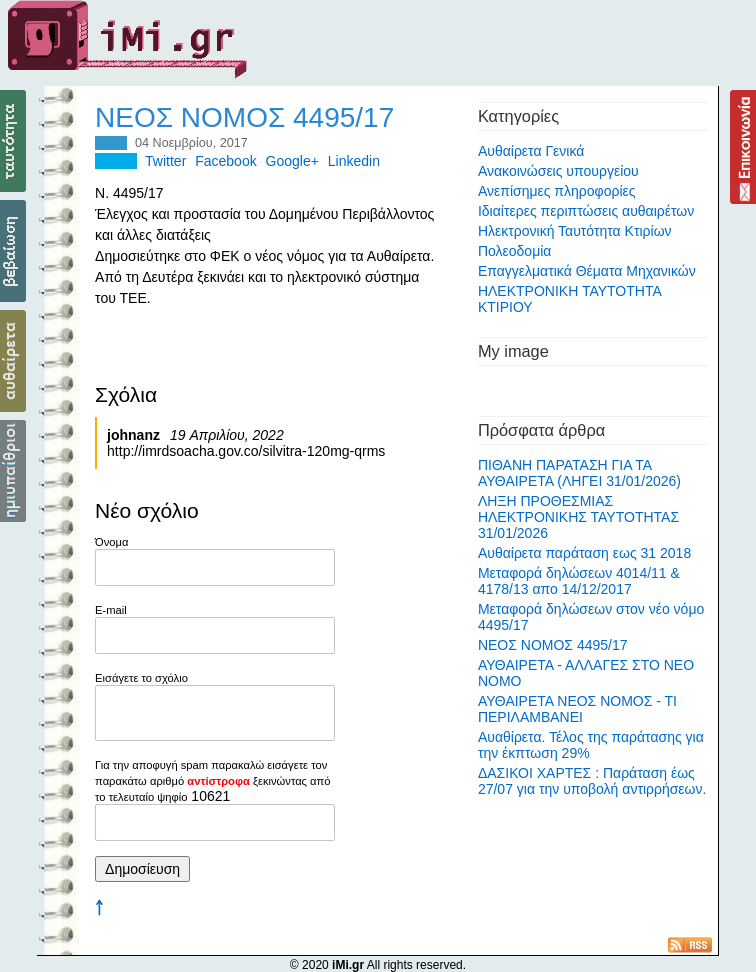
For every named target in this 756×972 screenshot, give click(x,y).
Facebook (225, 161)
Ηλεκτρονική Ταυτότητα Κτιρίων (575, 231)
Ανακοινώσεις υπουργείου (558, 171)
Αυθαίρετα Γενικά (531, 151)
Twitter (165, 161)
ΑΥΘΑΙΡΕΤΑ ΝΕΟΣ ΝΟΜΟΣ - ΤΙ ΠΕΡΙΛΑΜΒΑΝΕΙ (577, 709)
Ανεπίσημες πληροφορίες (557, 191)
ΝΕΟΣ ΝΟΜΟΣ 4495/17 (553, 645)
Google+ (292, 161)
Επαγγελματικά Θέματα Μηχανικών (587, 271)
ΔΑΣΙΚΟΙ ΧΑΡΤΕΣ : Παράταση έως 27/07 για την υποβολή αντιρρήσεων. (592, 781)
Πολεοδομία (515, 251)
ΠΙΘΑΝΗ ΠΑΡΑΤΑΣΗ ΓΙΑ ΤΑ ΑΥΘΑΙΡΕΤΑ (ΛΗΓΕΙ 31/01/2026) (579, 473)
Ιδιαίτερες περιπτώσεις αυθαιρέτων (586, 211)
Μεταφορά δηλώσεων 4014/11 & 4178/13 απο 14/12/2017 (579, 581)
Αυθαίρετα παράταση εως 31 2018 (584, 553)
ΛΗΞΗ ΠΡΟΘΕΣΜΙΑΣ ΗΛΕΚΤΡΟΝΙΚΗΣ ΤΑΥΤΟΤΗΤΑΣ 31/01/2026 (578, 517)
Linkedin (354, 161)
